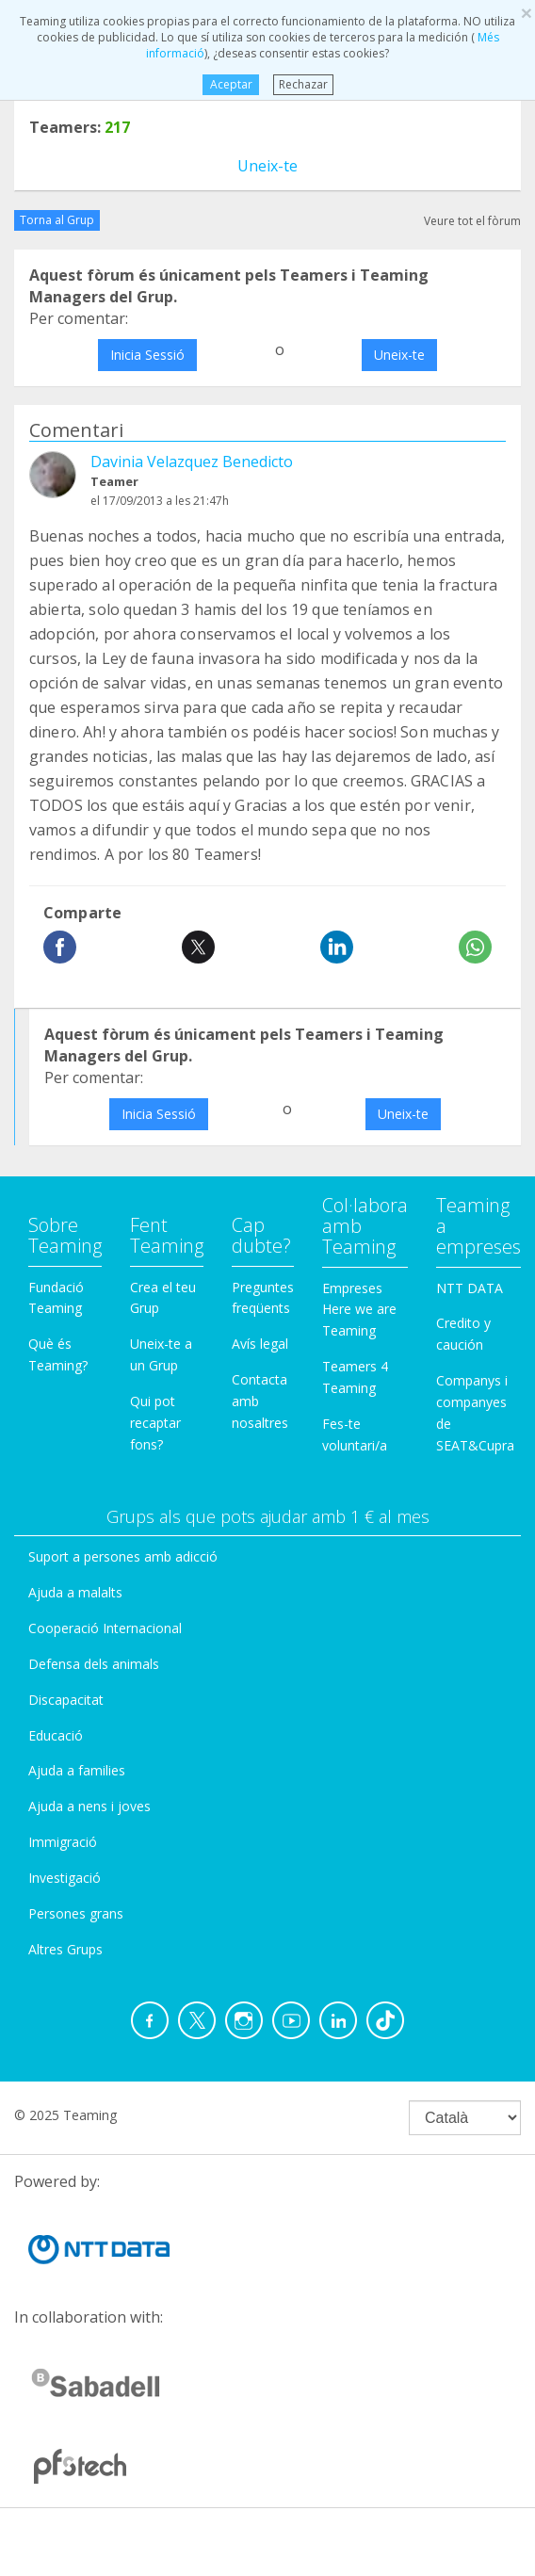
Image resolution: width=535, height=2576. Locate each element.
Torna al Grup (57, 220)
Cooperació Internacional (105, 1628)
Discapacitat (66, 1700)
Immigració (62, 1842)
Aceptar (230, 84)
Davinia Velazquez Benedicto (191, 461)
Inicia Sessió (147, 355)
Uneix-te (267, 165)
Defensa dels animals (93, 1664)
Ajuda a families (76, 1770)
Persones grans (75, 1913)
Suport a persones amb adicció (123, 1556)
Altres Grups (65, 1949)
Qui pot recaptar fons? (155, 1422)
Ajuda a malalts (75, 1592)
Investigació (64, 1878)
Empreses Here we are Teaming (359, 1309)
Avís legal (260, 1344)
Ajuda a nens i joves (89, 1806)
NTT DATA (469, 1288)
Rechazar (303, 84)
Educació (55, 1735)
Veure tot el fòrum (472, 221)
